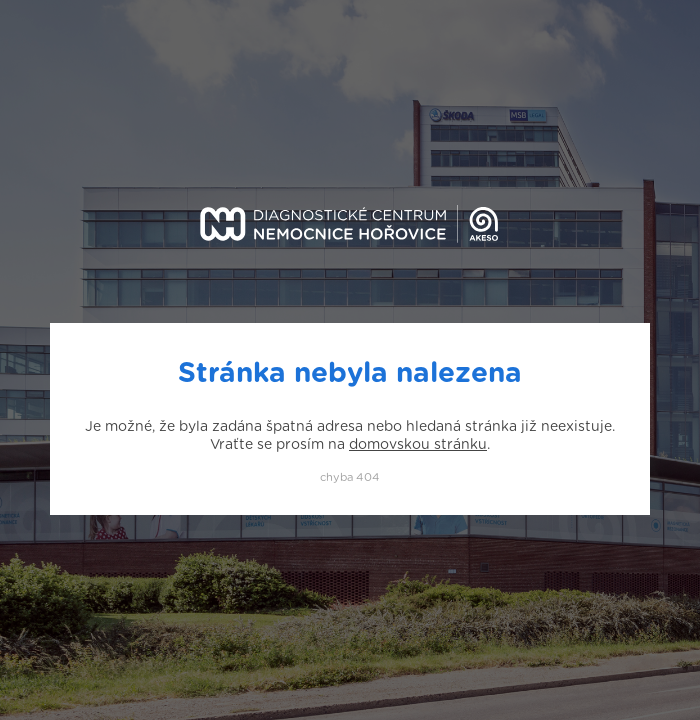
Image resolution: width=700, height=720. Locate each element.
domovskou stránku (418, 445)
